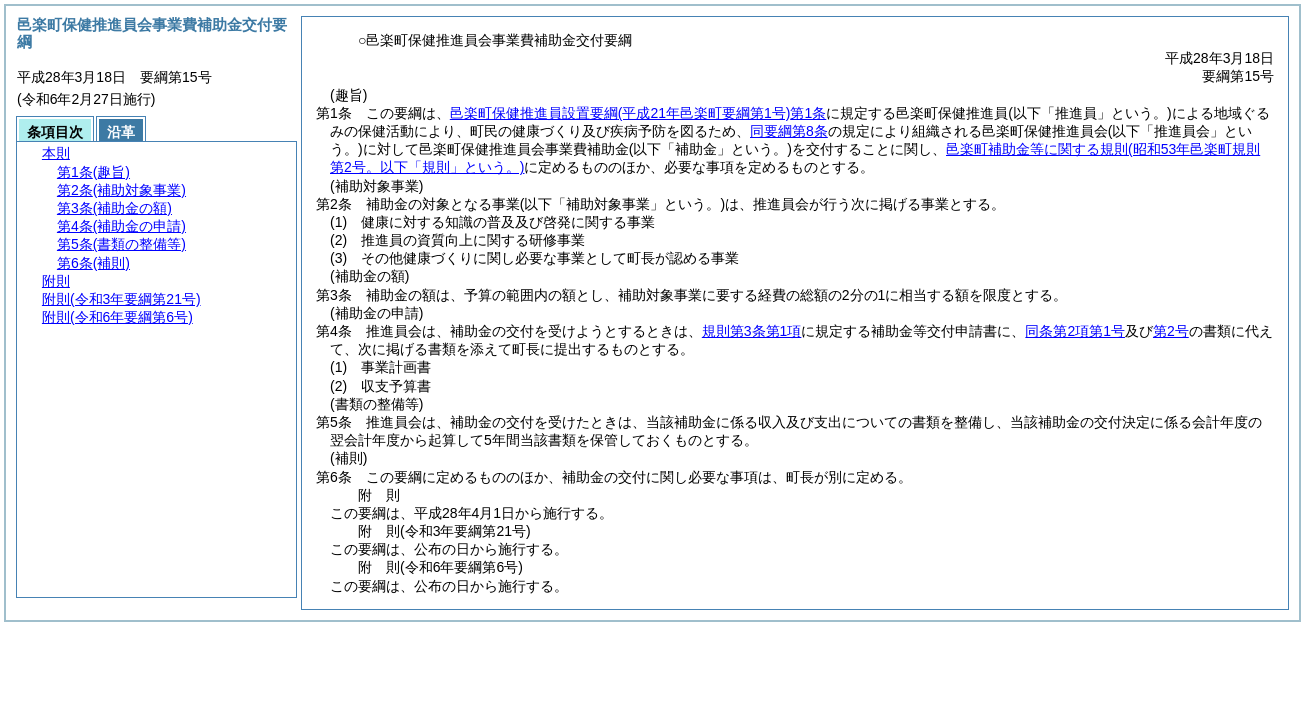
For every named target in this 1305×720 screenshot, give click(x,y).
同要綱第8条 (789, 131)
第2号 (1171, 331)
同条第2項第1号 (1075, 331)
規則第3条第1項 (752, 331)
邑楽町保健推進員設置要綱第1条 (638, 113)
